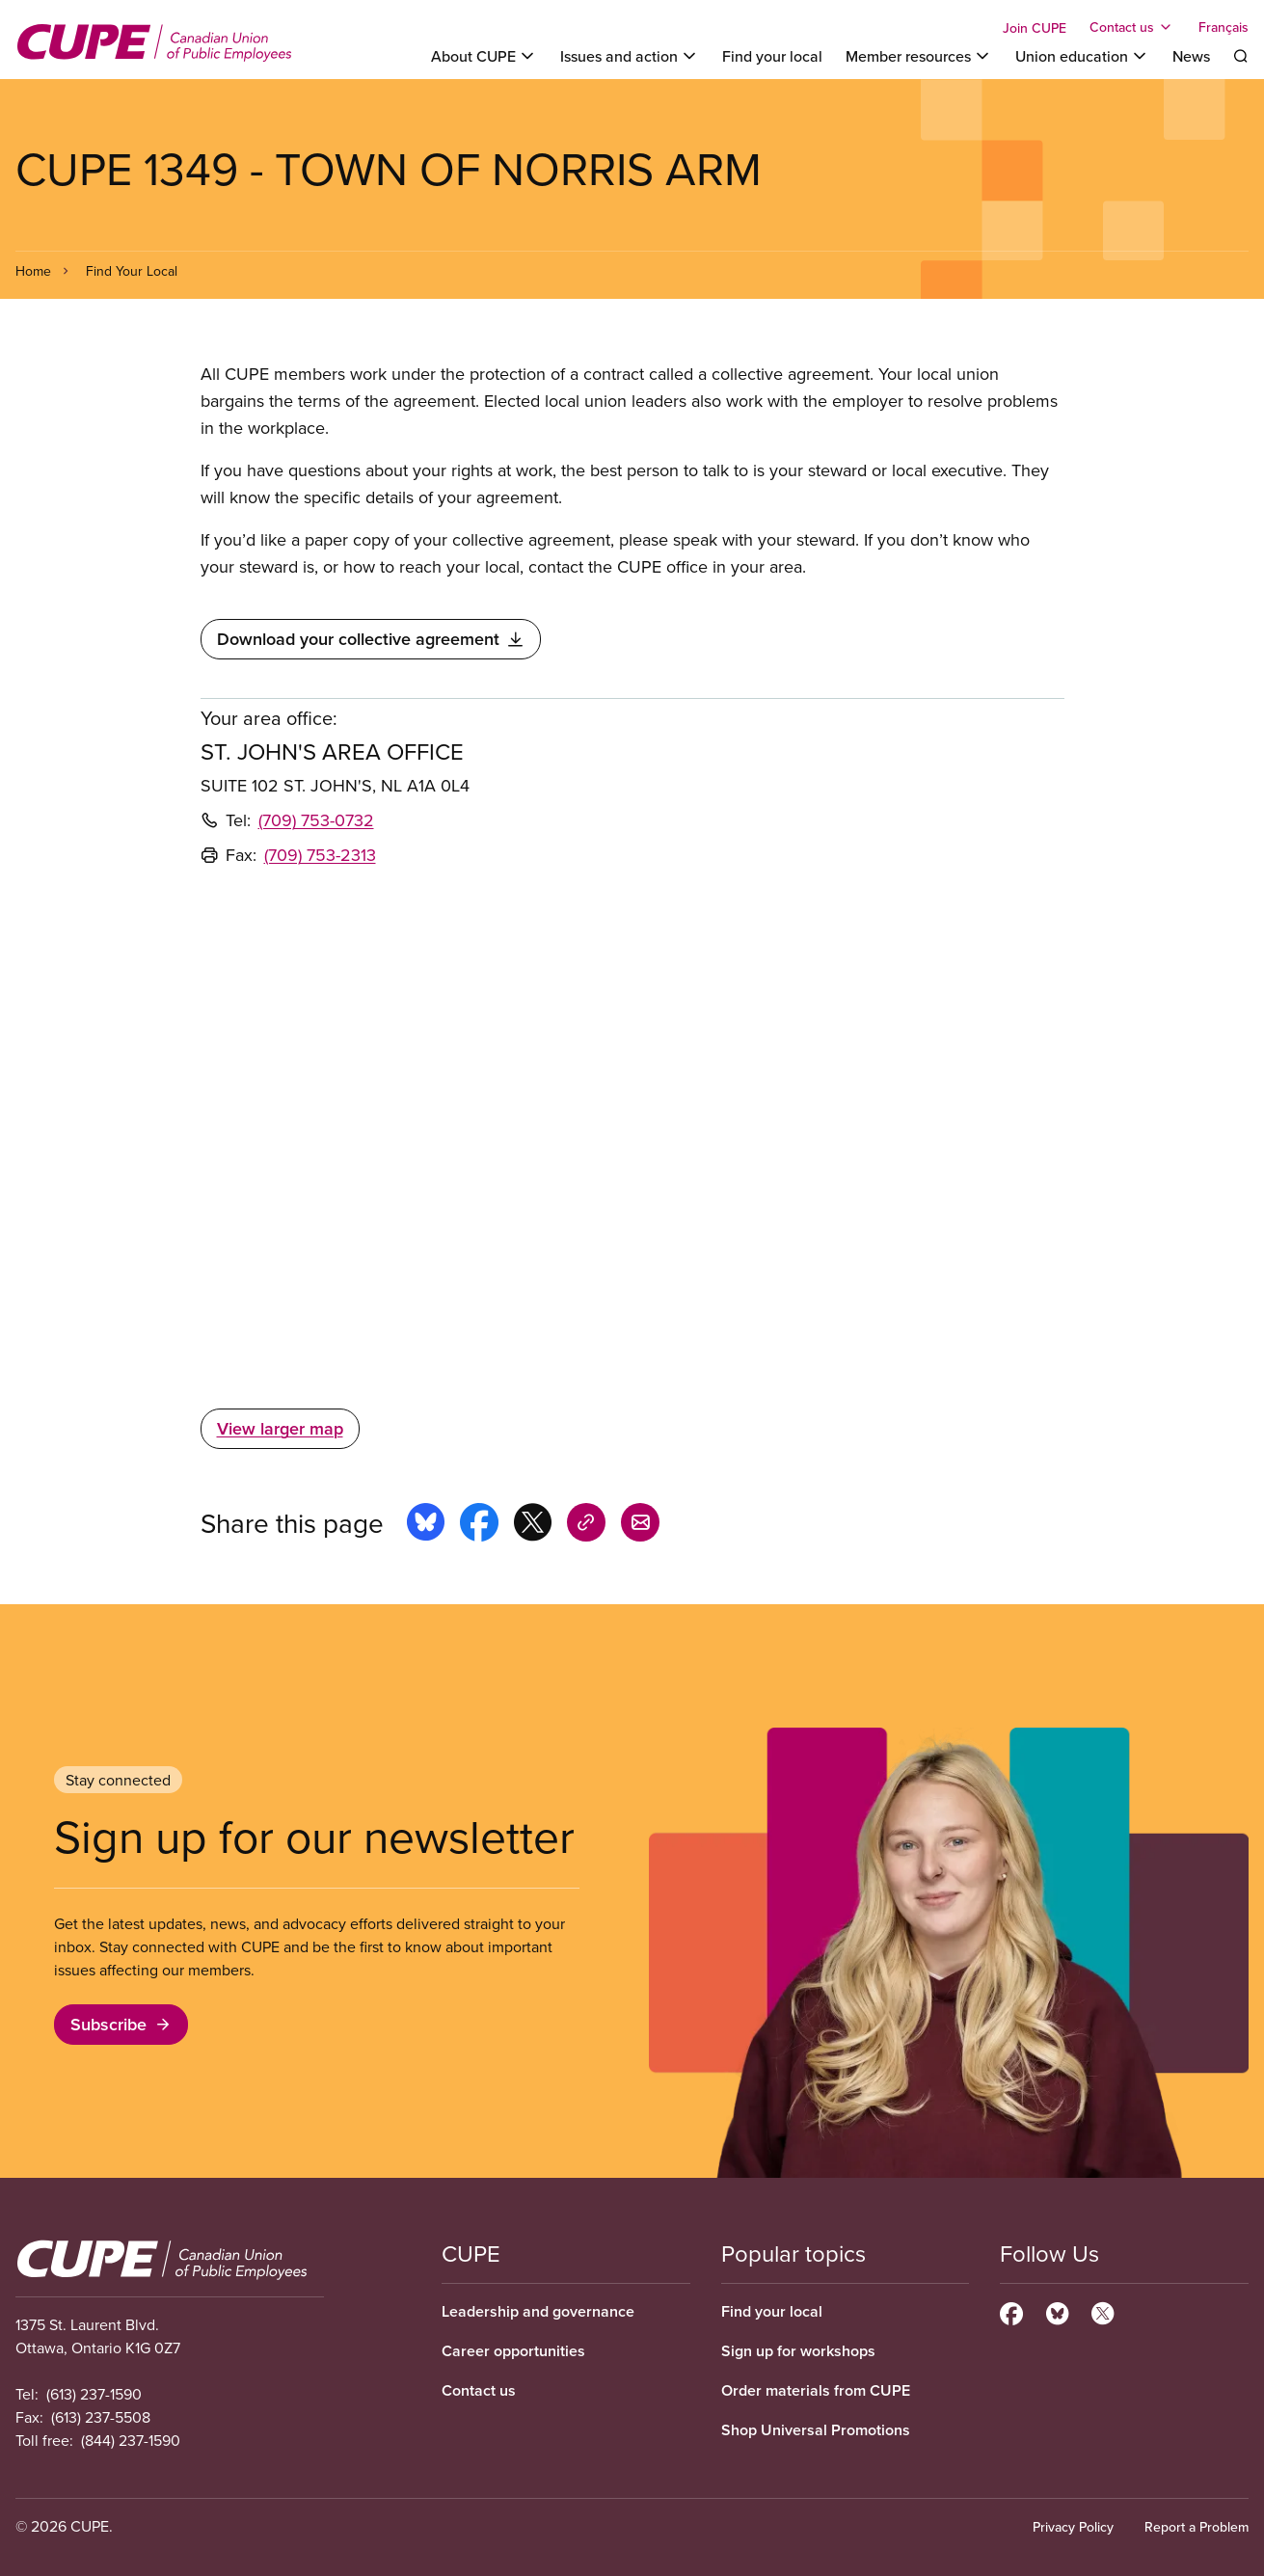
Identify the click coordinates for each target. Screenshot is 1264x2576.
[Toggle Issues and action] (629, 56)
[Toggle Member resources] (919, 56)
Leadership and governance (538, 2311)
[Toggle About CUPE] (484, 56)
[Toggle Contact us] (1132, 27)
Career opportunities (513, 2351)
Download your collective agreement (370, 639)
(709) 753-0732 (316, 820)
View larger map (280, 1428)
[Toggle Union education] (1082, 56)
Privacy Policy (1073, 2526)
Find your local (772, 56)
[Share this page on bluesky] (425, 1525)
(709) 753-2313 (320, 855)
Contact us (479, 2390)
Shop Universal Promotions (815, 2430)
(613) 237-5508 (100, 2417)
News (1191, 56)
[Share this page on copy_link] (586, 1525)
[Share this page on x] (532, 1525)
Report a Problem (1196, 2526)
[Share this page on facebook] (479, 1525)
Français (1223, 27)
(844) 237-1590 (130, 2440)
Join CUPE (1034, 28)
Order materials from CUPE (815, 2390)
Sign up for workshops (798, 2351)
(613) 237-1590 (94, 2393)
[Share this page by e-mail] (640, 1525)
